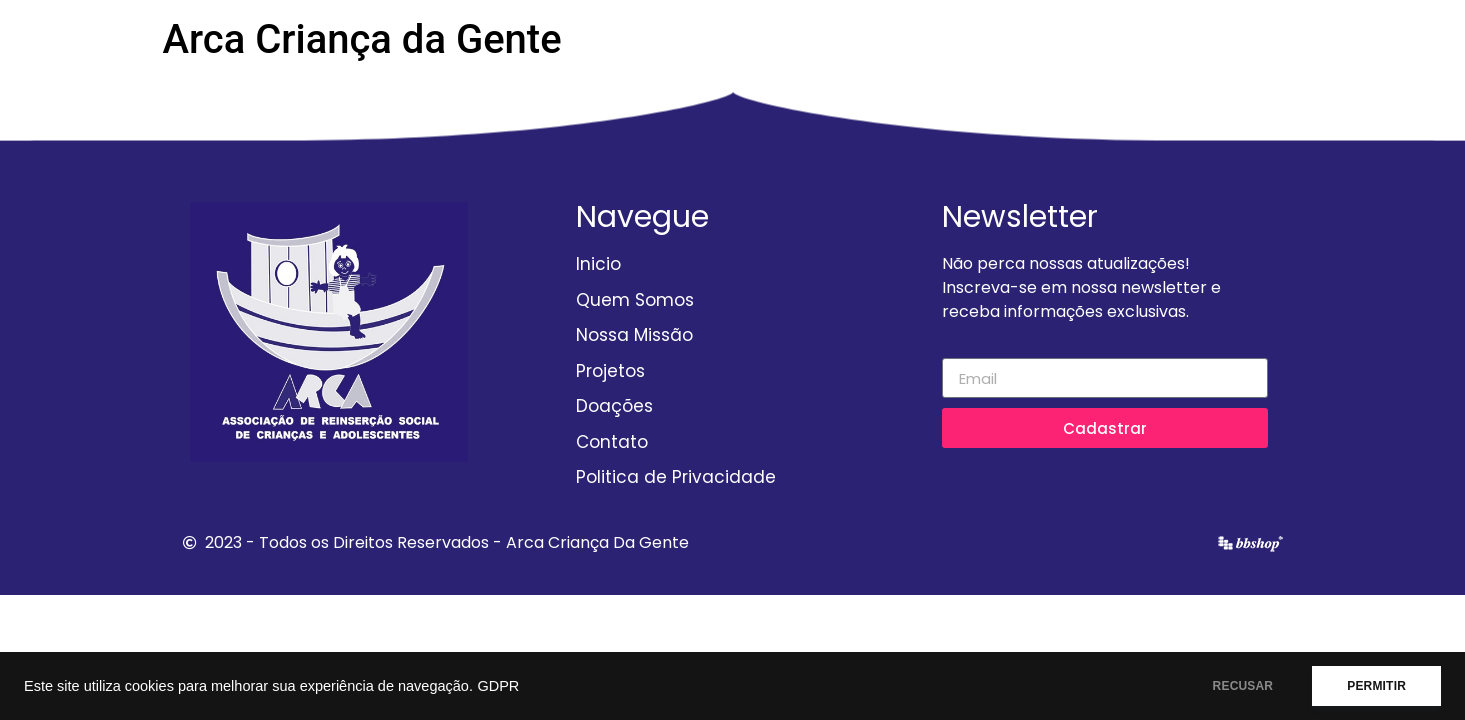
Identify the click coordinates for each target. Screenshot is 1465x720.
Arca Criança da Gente (362, 39)
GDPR (498, 686)
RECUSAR (1243, 686)
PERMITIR (1376, 686)
